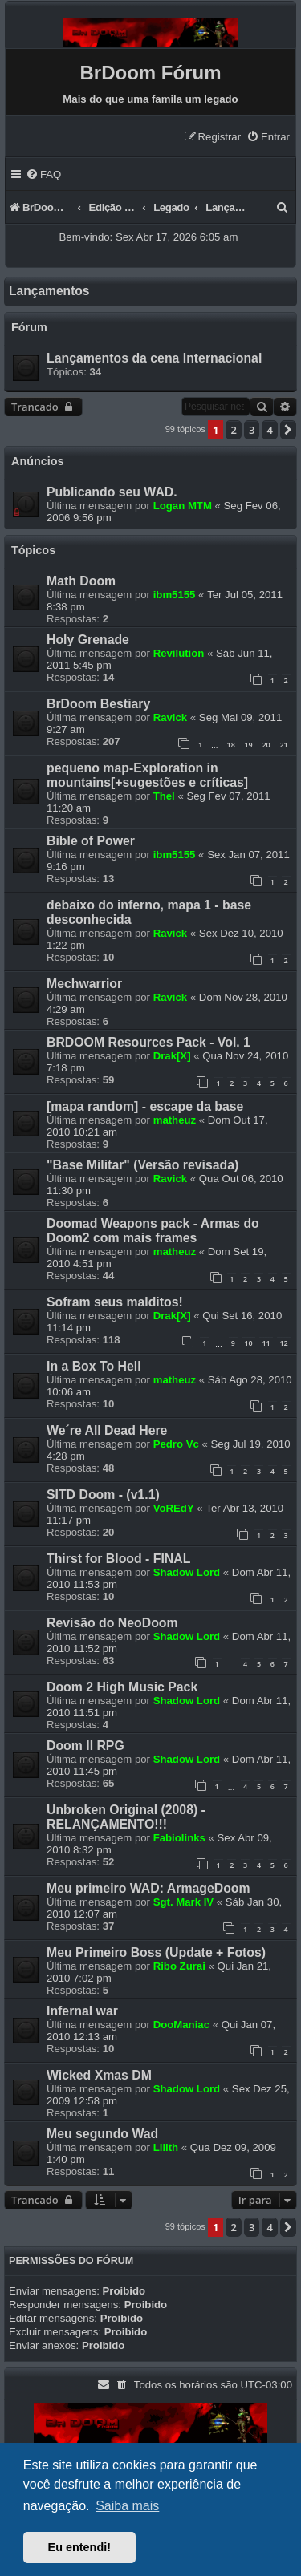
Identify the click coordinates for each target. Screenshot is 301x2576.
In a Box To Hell (94, 1366)
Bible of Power (91, 841)
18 (230, 744)
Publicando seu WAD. (112, 492)
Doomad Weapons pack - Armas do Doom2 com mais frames (153, 1231)
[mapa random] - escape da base (145, 1106)
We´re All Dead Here (107, 1430)
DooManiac (181, 2025)
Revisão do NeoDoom (112, 1623)
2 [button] (233, 430)
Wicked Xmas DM (99, 2075)
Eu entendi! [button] (79, 2547)
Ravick (170, 717)
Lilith (166, 2147)
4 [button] (269, 430)
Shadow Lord (187, 1572)
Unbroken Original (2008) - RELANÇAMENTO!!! (126, 1817)
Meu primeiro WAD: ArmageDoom (148, 1888)
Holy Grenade (88, 639)
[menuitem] (268, 136)
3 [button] (251, 430)
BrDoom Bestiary (98, 704)
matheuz (175, 1120)
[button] (288, 429)
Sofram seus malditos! (115, 1302)
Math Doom (81, 581)
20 (266, 744)
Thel (164, 796)
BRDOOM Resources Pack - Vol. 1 (148, 1042)
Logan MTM (182, 506)
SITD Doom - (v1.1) (103, 1494)
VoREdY (173, 1508)
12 (283, 1343)
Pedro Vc (176, 1444)
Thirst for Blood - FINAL (118, 1558)
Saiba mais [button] (127, 2506)
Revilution (179, 653)
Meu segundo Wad (102, 2134)
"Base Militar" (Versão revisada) (142, 1165)
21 (283, 744)
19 (248, 744)
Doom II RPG (85, 1745)
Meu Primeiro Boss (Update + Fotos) (156, 1952)
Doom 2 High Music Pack (122, 1687)
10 (248, 1343)
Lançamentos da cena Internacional (154, 358)
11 (266, 1343)
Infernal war (82, 2011)
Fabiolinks (179, 1838)
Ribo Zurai (179, 1966)
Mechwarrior (84, 983)
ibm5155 (174, 595)
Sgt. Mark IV (183, 1902)
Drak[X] (172, 1056)
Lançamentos (49, 291)
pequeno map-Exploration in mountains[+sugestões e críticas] (147, 775)
